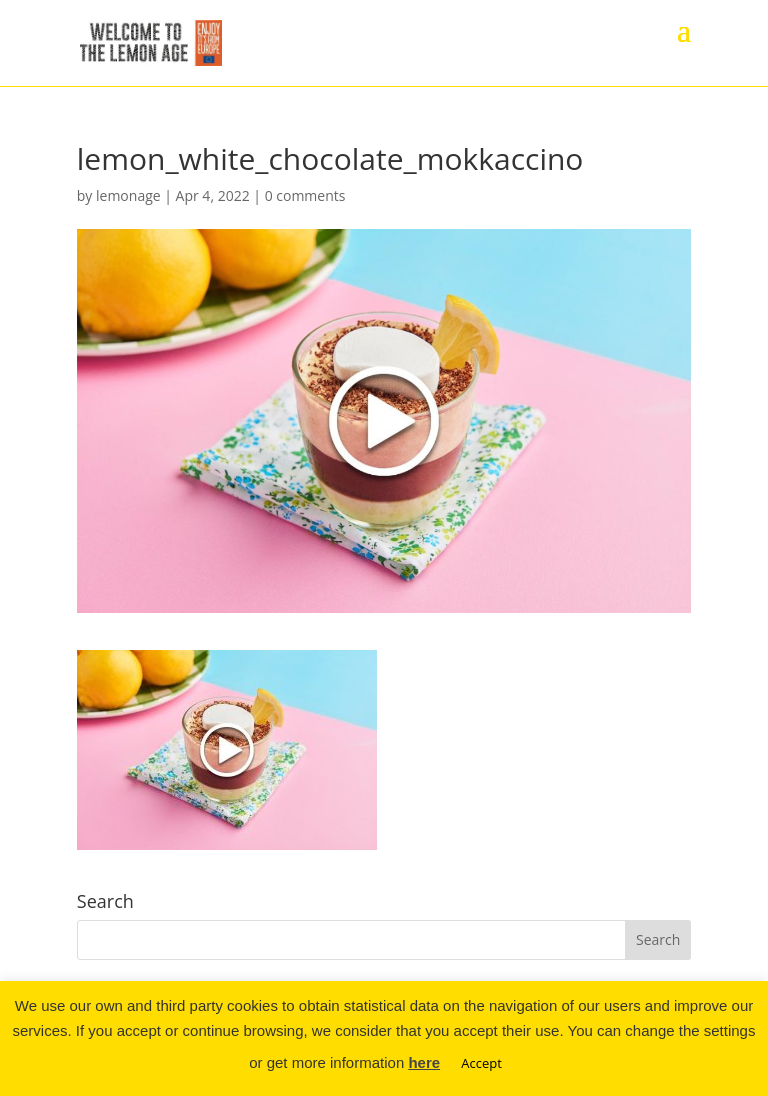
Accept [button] (481, 1063)
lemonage (128, 195)
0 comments (305, 195)
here (424, 1062)
